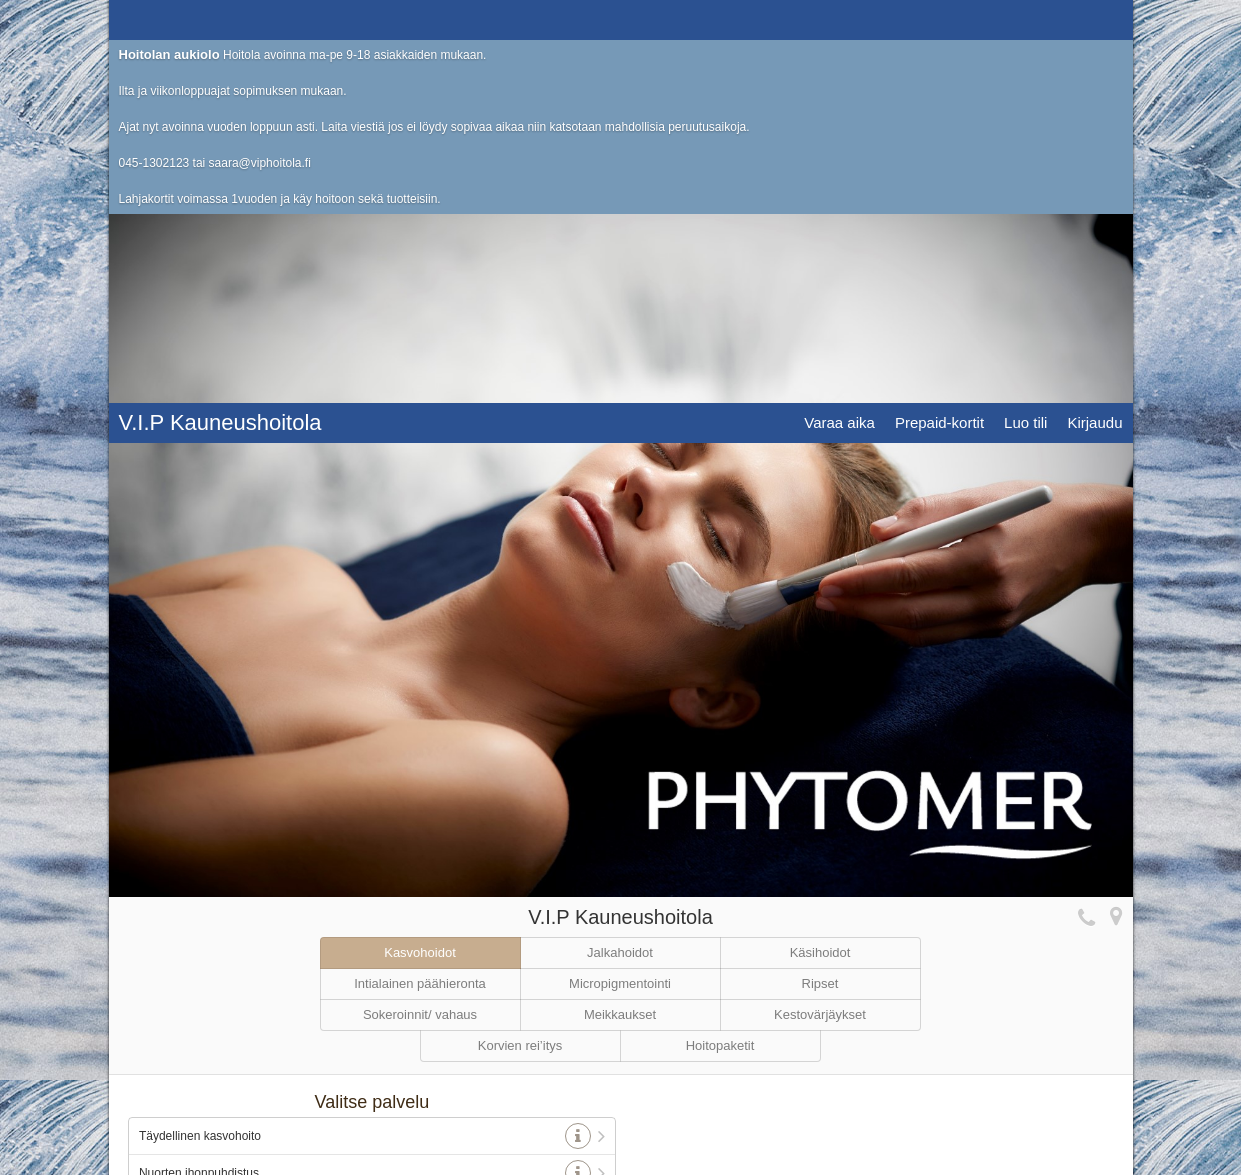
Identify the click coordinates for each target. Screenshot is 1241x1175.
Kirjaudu (1094, 19)
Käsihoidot (820, 683)
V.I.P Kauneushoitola (220, 19)
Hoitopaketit (720, 776)
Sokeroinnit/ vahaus (420, 745)
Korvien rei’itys (520, 776)
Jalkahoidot (620, 683)
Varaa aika (839, 19)
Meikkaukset (620, 745)
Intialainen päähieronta (420, 714)
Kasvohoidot (420, 683)
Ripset (820, 714)
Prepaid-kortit (939, 19)
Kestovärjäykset (820, 745)
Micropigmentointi (620, 714)
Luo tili (1025, 19)
